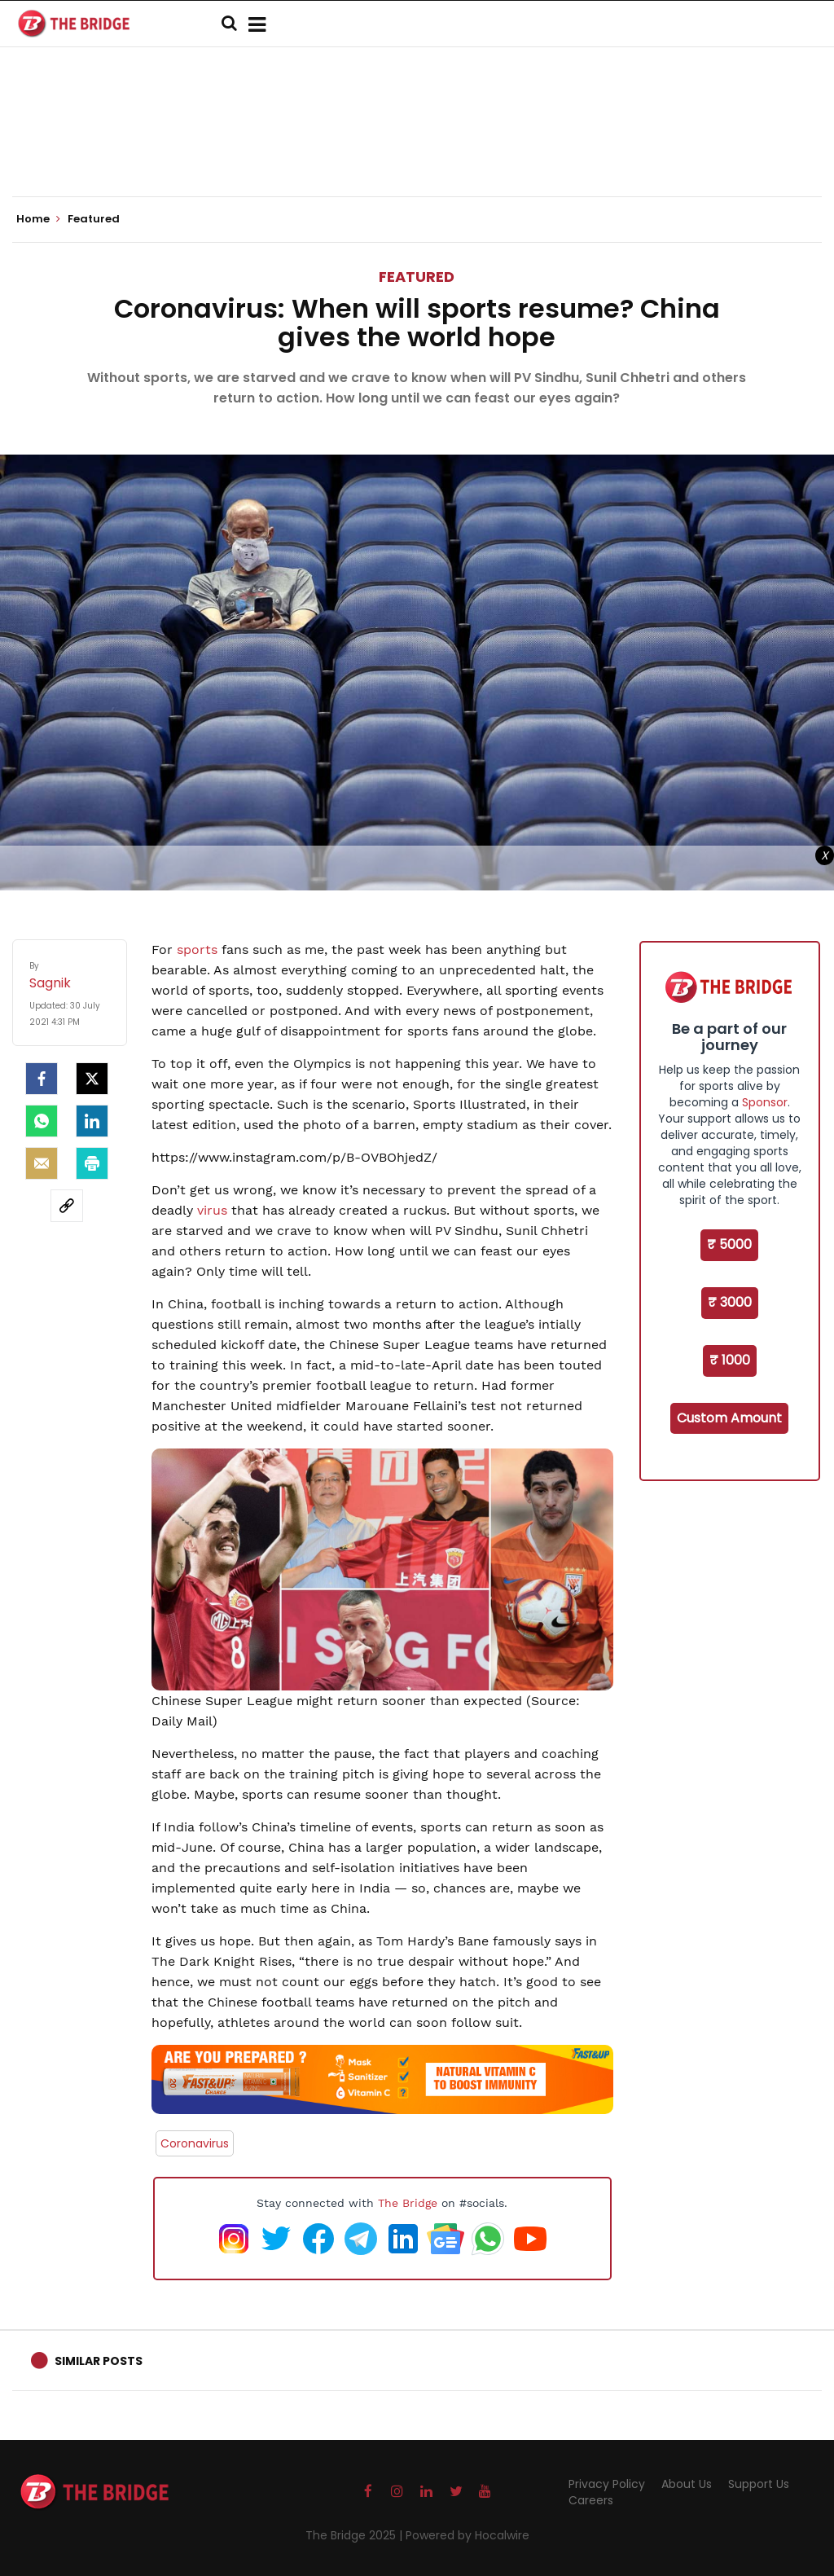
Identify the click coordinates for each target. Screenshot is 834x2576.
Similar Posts (99, 2361)
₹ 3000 (730, 1302)
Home (38, 219)
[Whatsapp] (41, 1121)
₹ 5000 (729, 1244)
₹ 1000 (729, 1360)
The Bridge (407, 2202)
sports (197, 949)
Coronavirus (194, 2143)
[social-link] (66, 1205)
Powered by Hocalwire (467, 2535)
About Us (686, 2484)
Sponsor (765, 1102)
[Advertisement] (417, 146)
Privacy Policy (606, 2484)
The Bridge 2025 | (355, 2535)
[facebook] (41, 1078)
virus (212, 1210)
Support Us (758, 2484)
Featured (416, 276)
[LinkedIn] (92, 1121)
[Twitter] (92, 1078)
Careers (590, 2500)
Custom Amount (729, 1418)
